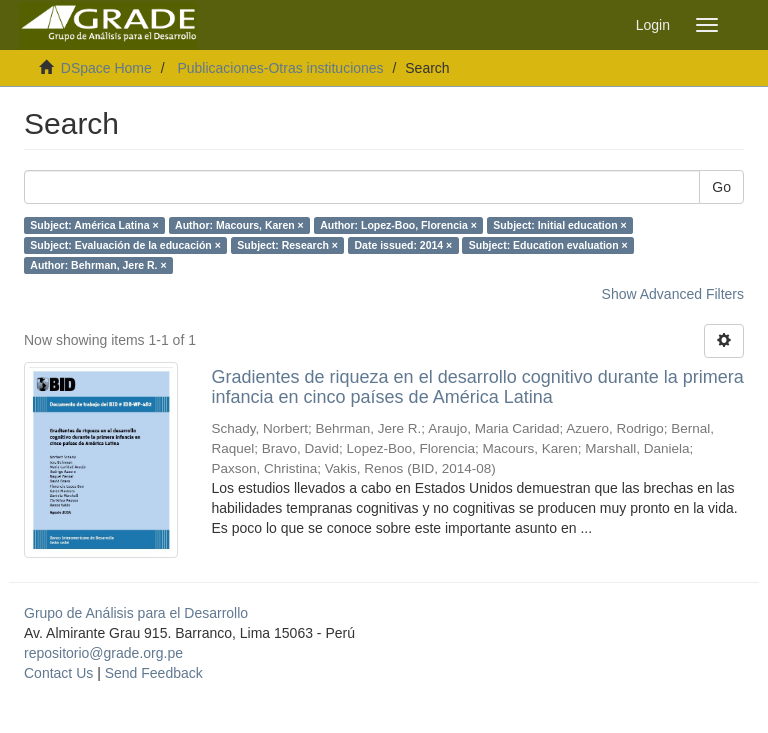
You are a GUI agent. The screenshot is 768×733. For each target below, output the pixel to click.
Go (721, 187)
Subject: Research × (287, 245)
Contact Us (58, 673)
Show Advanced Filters (673, 294)
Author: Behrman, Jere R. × (98, 265)
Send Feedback (154, 673)
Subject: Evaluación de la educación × (125, 245)
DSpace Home (106, 68)
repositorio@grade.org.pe (103, 653)
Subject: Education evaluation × (548, 245)
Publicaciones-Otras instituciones (280, 68)
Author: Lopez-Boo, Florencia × (398, 225)
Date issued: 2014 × (403, 245)
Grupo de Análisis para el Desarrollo (136, 613)
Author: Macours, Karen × (239, 225)
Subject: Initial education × (559, 225)
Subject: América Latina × (94, 225)
